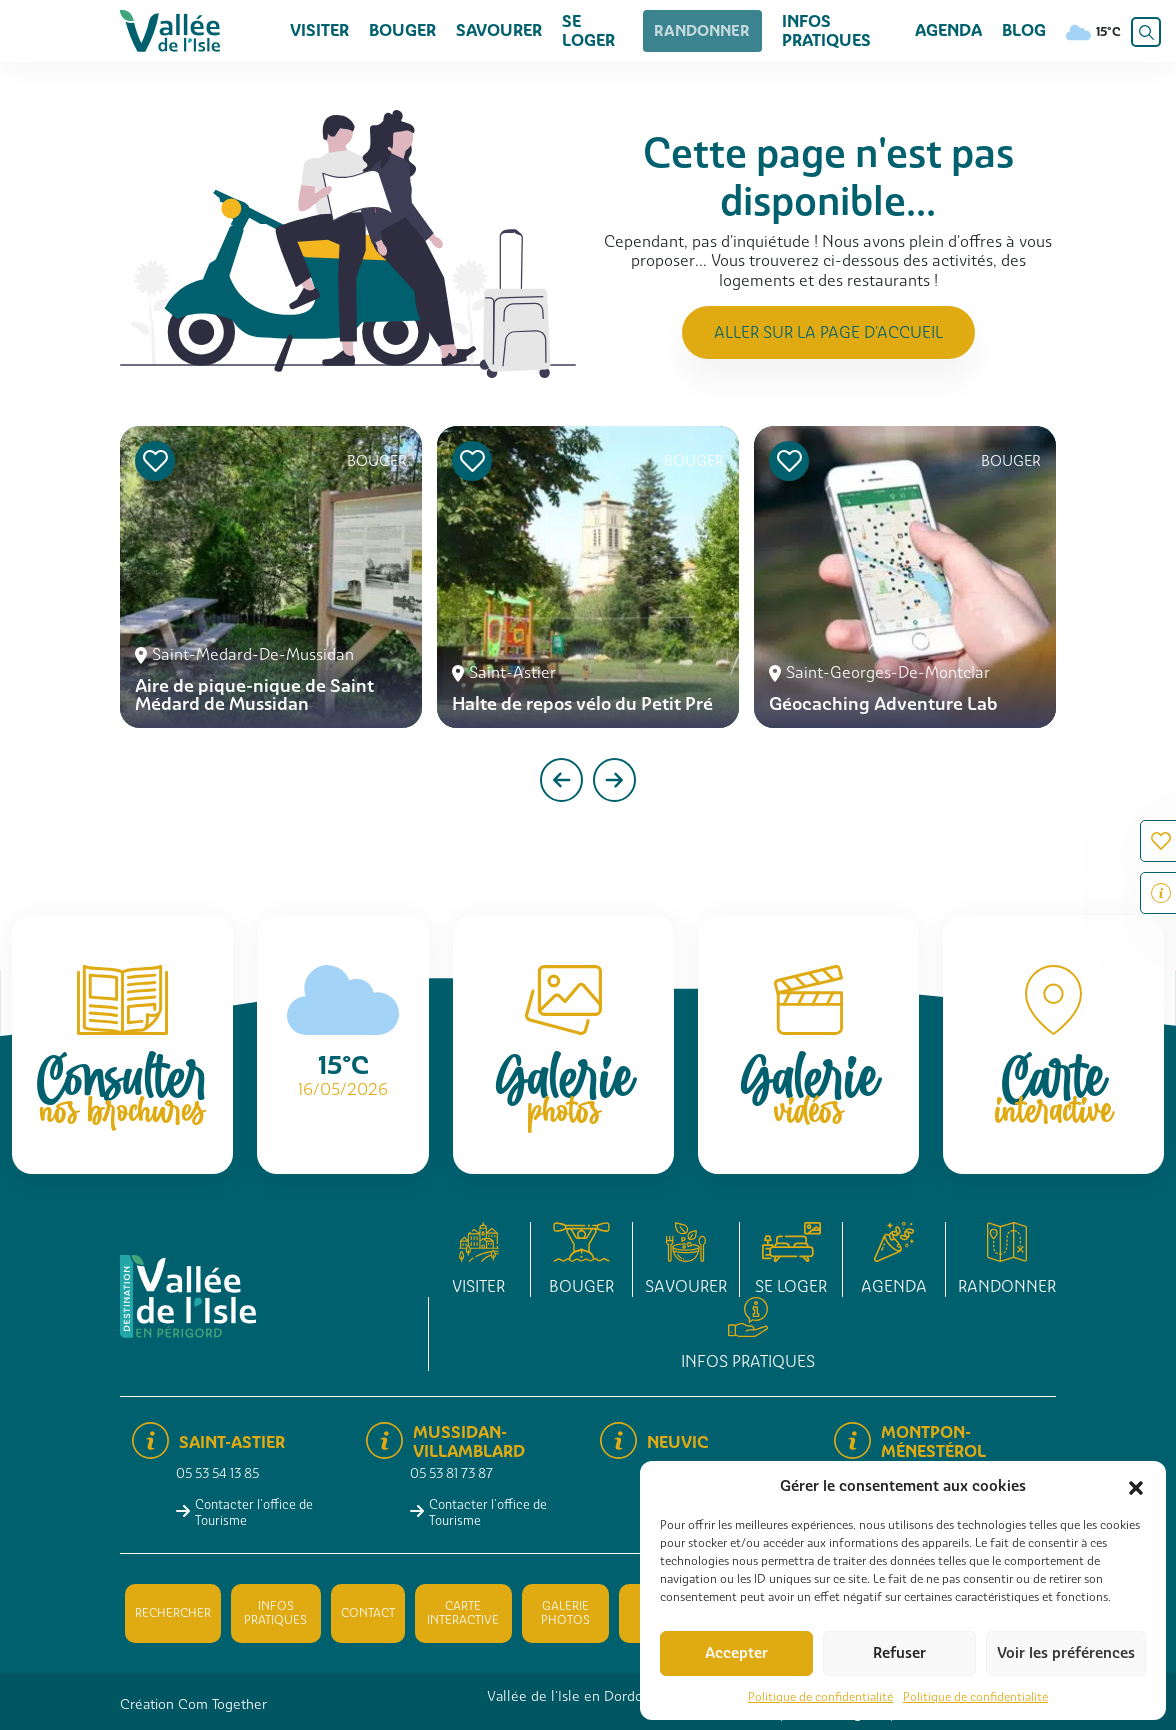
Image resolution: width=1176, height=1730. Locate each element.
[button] (1136, 1486)
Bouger (402, 30)
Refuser (899, 1653)
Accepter (736, 1653)
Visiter (319, 30)
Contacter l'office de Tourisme (254, 1512)
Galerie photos (565, 1613)
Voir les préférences (1066, 1653)
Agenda (948, 30)
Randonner (699, 30)
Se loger (588, 31)
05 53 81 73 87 (451, 1473)
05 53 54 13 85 (217, 1473)
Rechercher (173, 1613)
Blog (1024, 30)
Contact (368, 1613)
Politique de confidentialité (820, 1697)
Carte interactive (463, 1613)
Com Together (222, 1704)
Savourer (499, 30)
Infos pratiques (814, 31)
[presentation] (561, 780)
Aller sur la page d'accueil (828, 332)
